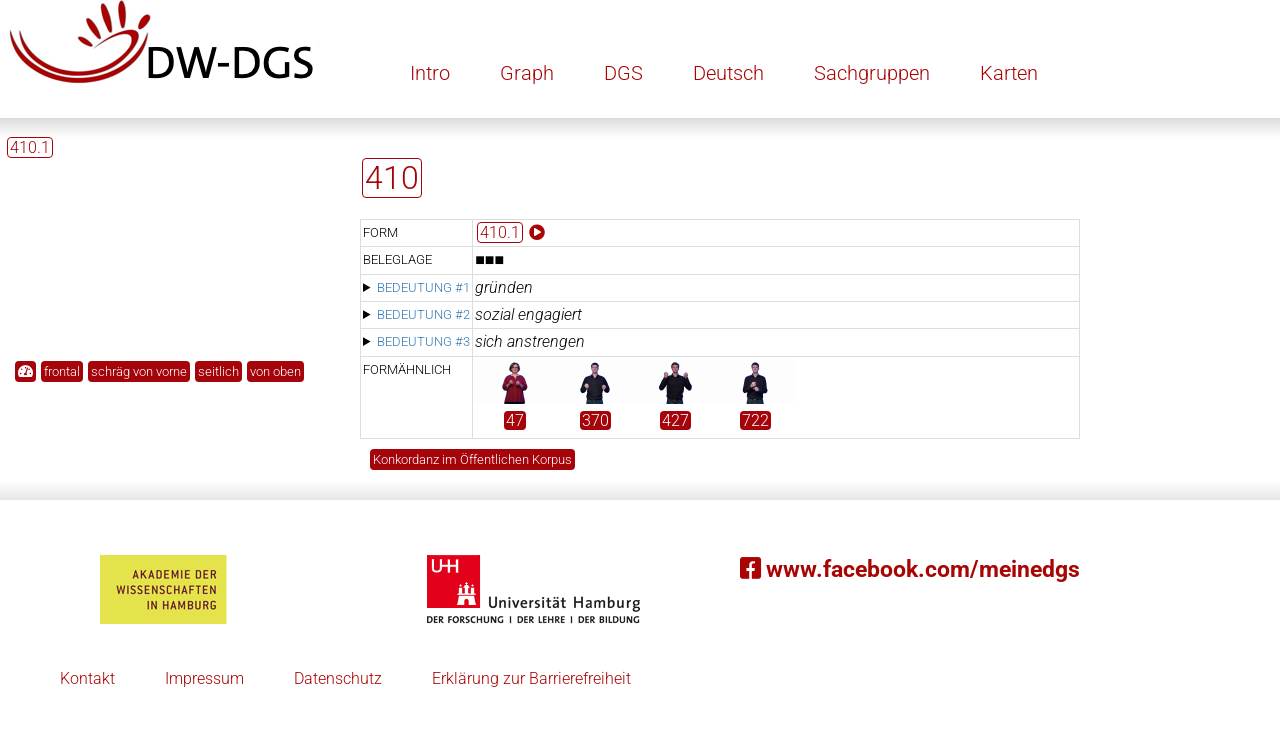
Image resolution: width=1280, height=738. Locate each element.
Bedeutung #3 (423, 341)
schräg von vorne (139, 371)
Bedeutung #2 (423, 314)
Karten (1009, 73)
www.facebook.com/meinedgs (910, 569)
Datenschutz (338, 678)
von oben (275, 371)
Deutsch (728, 73)
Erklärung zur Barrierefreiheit (531, 678)
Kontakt (87, 678)
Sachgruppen (872, 73)
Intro (430, 73)
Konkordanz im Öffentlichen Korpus (472, 459)
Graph (527, 73)
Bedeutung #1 (423, 287)
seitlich (218, 371)
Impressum (204, 678)
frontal (62, 371)
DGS (623, 73)
